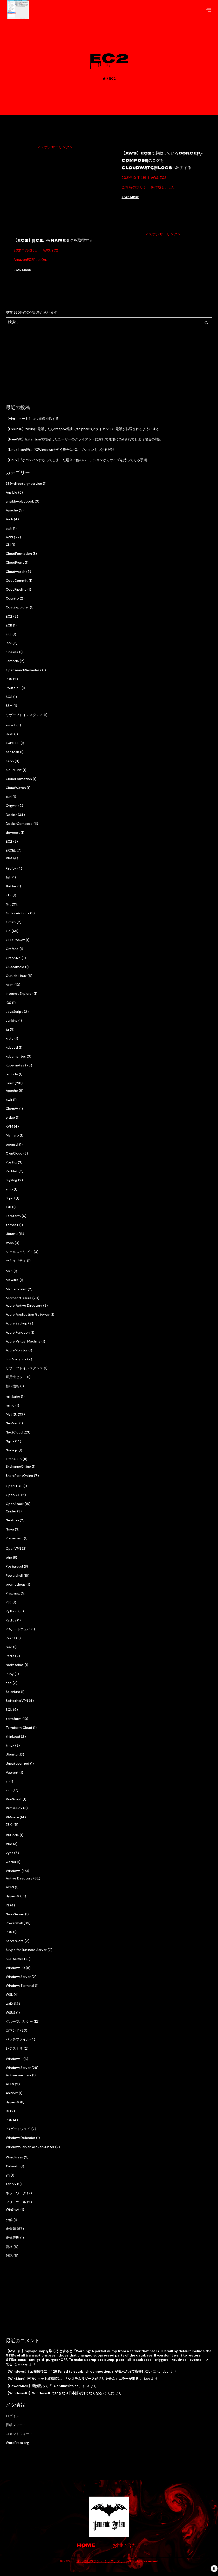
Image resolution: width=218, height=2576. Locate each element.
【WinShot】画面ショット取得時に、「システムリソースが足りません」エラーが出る (72, 2378)
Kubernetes (15, 1065)
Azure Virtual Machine (23, 1341)
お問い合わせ (126, 2546)
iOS (8, 1003)
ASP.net (12, 2093)
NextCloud (14, 1432)
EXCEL (11, 850)
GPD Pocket (15, 940)
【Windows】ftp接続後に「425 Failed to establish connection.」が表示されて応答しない (79, 2371)
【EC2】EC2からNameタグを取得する (53, 244)
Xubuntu (13, 2166)
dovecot (13, 832)
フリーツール (16, 2202)
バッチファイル (17, 2039)
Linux (10, 1083)
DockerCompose (19, 823)
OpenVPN (13, 1548)
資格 (9, 2247)
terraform (13, 1719)
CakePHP (13, 743)
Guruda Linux (16, 976)
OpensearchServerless (23, 670)
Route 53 (13, 688)
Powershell (14, 1575)
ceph (10, 761)
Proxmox (13, 1593)
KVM (9, 1126)
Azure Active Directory (24, 1305)
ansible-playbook (20, 501)
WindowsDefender (20, 2138)
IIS (7, 1905)
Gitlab (11, 922)
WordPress (14, 2157)
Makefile (12, 1280)
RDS (9, 679)
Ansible (11, 492)
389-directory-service (24, 483)
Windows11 (14, 2059)
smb (9, 1189)
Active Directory (19, 1878)
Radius (11, 1620)
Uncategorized (17, 1763)
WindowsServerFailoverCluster (30, 2147)
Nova (10, 1529)
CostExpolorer (17, 607)
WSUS (10, 2012)
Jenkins (11, 1020)
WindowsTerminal (20, 1985)
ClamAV (12, 1108)
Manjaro (12, 1135)
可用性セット (16, 1377)
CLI (8, 544)
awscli (10, 725)
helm (10, 984)
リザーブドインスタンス (24, 715)
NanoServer (15, 1914)
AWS (154, 185)
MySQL (11, 1414)
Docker (11, 815)
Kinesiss (12, 652)
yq (8, 2175)
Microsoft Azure (18, 1298)
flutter (11, 886)
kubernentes (16, 1056)
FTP (9, 895)
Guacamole (15, 967)
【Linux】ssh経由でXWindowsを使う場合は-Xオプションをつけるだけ (60, 449)
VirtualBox (14, 1808)
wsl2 (9, 2003)
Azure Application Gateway (28, 1314)
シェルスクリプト (19, 1252)
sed (9, 1683)
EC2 (163, 185)
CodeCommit (17, 580)
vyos (9, 1853)
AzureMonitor (16, 1350)
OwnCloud (14, 1153)
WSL (9, 1994)
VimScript (14, 1799)
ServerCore (15, 1941)
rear (9, 1647)
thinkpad (13, 1736)
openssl (12, 1144)
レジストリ (14, 2048)
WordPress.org (17, 2442)
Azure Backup (16, 1323)
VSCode (12, 1835)
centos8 (12, 752)
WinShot (13, 2209)
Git (8, 904)
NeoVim (12, 1423)
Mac (9, 1271)
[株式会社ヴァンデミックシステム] (20, 9)
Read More (130, 204)
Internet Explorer (19, 993)
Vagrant (12, 1772)
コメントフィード (19, 2434)
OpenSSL (13, 1495)
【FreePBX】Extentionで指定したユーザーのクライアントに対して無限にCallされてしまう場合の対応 (84, 439)
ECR (9, 625)
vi (7, 1781)
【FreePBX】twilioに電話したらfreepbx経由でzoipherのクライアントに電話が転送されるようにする (82, 429)
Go (8, 931)
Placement (14, 1538)
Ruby (10, 1674)
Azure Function (18, 1332)
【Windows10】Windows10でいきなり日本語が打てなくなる (54, 2393)
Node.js (12, 1450)
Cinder (11, 1511)
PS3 (9, 1602)
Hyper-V (12, 1896)
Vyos (10, 1243)
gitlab (10, 1117)
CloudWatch (16, 788)
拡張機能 (12, 1386)
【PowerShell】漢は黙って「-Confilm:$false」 (44, 2386)
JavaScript (14, 1011)
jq (7, 1029)
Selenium (13, 1692)
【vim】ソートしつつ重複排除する (32, 418)
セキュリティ (16, 1261)
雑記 (9, 2255)
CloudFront (15, 562)
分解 (9, 2220)
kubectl (12, 1047)
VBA (9, 858)
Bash (9, 734)
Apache (12, 510)
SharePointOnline (19, 1475)
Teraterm (13, 1216)
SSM (9, 706)
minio (10, 1405)
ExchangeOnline (18, 1466)
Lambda (12, 661)
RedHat (12, 1171)
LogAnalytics (16, 1359)
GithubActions (17, 913)
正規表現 (12, 2237)
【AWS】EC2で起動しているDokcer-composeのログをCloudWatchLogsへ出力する (162, 164)
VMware (12, 1817)
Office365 (14, 1459)
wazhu (11, 1862)
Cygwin (11, 805)
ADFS (10, 1887)
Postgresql (14, 1566)
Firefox (11, 868)
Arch (9, 519)
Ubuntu (12, 1234)
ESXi (9, 1824)
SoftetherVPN (17, 1700)
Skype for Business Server (26, 1950)
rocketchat (15, 1665)
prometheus (16, 1584)
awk (9, 528)
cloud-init (14, 770)
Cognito (12, 598)
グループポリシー (19, 2021)
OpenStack (15, 1504)
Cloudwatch (15, 571)
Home (86, 2546)
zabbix (11, 2184)
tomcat (12, 1225)
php (9, 1557)
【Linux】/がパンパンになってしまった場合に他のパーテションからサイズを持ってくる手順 (76, 460)
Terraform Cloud (19, 1727)
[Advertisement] (55, 184)
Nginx (10, 1441)
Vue (9, 1844)
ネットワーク (16, 2193)
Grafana (12, 949)
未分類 (11, 2229)
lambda (12, 1074)
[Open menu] (208, 9)
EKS (9, 634)
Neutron (12, 1520)
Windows (13, 1871)
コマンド (12, 2030)
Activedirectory (18, 2075)
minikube (13, 1396)
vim (9, 1790)
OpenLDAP (14, 1486)
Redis (10, 1656)
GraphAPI (13, 958)
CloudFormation (19, 553)
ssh (8, 1207)
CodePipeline (16, 589)
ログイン (12, 2416)
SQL (9, 1709)
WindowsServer (18, 1977)
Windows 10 (15, 1968)
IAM (9, 643)
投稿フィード (16, 2425)
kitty (10, 1038)
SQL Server (14, 1959)
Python (11, 1611)
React (10, 1638)
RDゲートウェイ (18, 1629)
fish (8, 877)
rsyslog (11, 1180)
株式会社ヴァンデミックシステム (101, 2565)
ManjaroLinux (16, 1289)
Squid (10, 1198)
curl (9, 796)
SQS (9, 697)
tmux (10, 1745)
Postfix (11, 1162)
